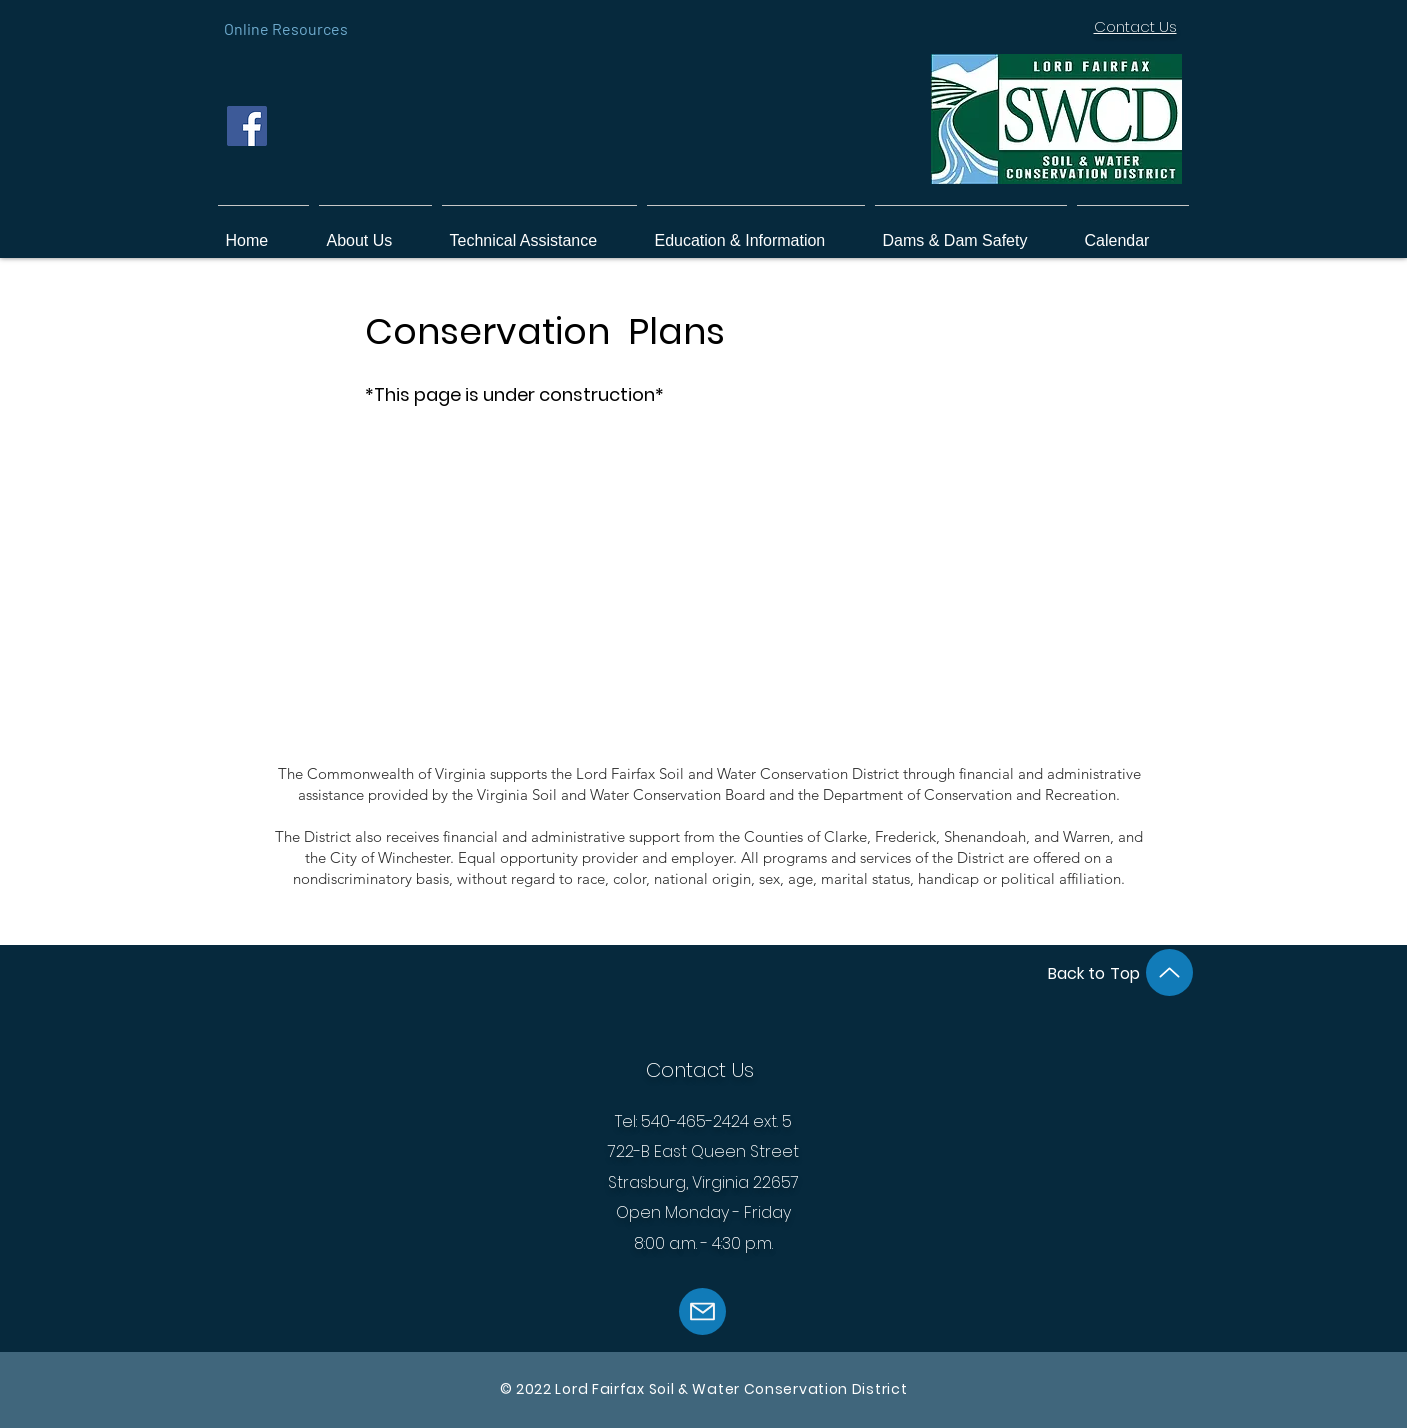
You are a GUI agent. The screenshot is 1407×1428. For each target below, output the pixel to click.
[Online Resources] (286, 28)
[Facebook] (247, 126)
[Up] (1169, 972)
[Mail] (702, 1311)
